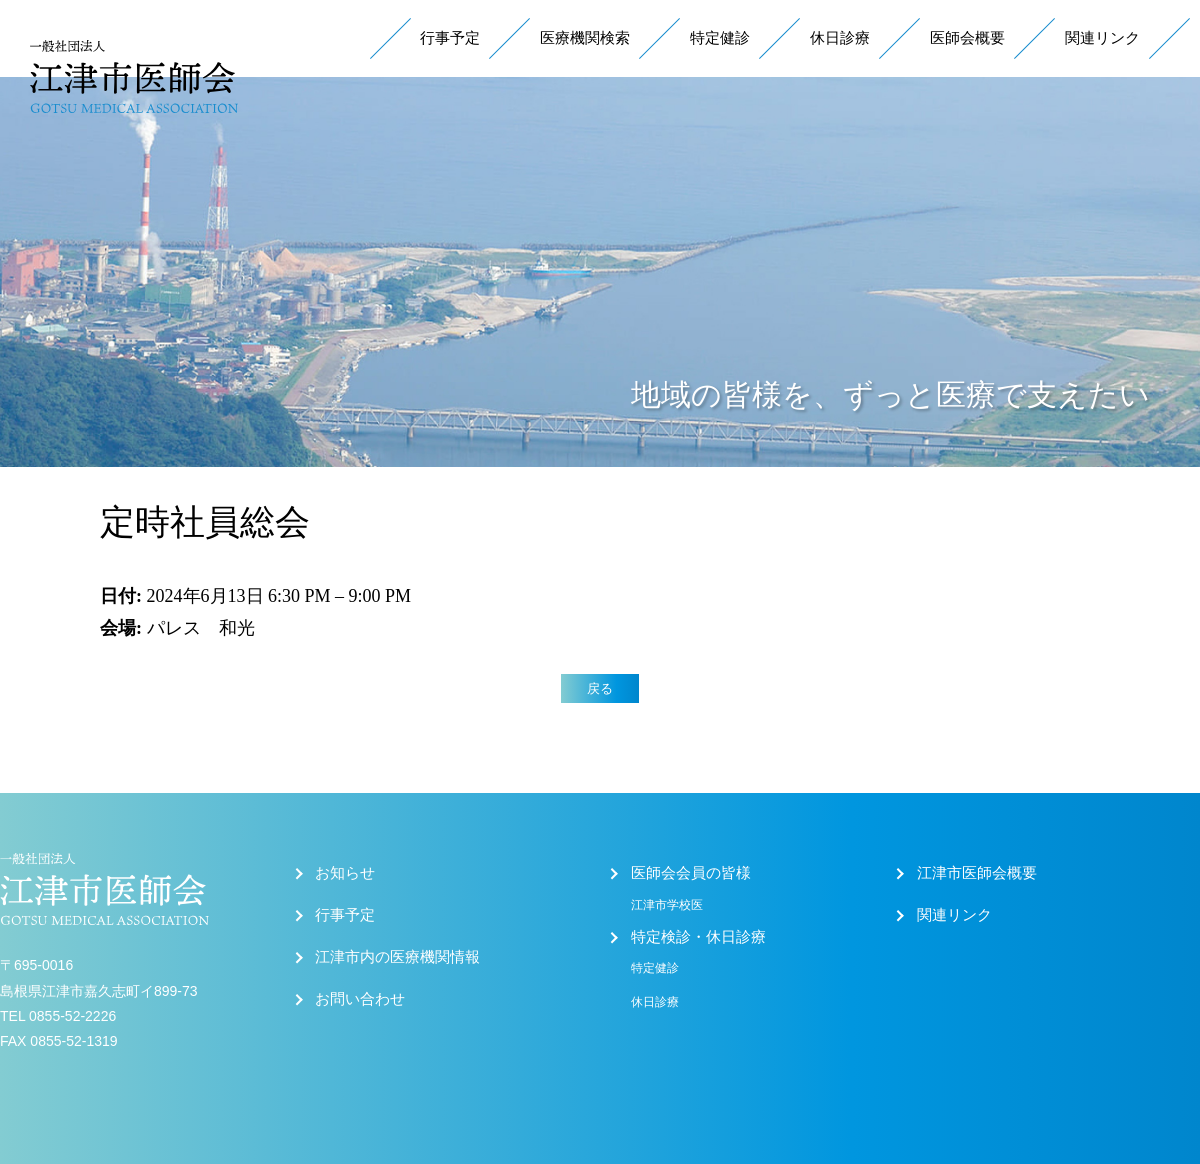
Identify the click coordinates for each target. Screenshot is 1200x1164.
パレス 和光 (201, 628)
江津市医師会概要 (977, 873)
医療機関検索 (585, 38)
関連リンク (1102, 38)
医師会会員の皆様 (691, 873)
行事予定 (450, 38)
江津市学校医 (667, 905)
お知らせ (345, 873)
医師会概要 (967, 38)
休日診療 (840, 38)
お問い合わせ (360, 999)
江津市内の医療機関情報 (397, 957)
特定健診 (720, 38)
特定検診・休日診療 (698, 937)
